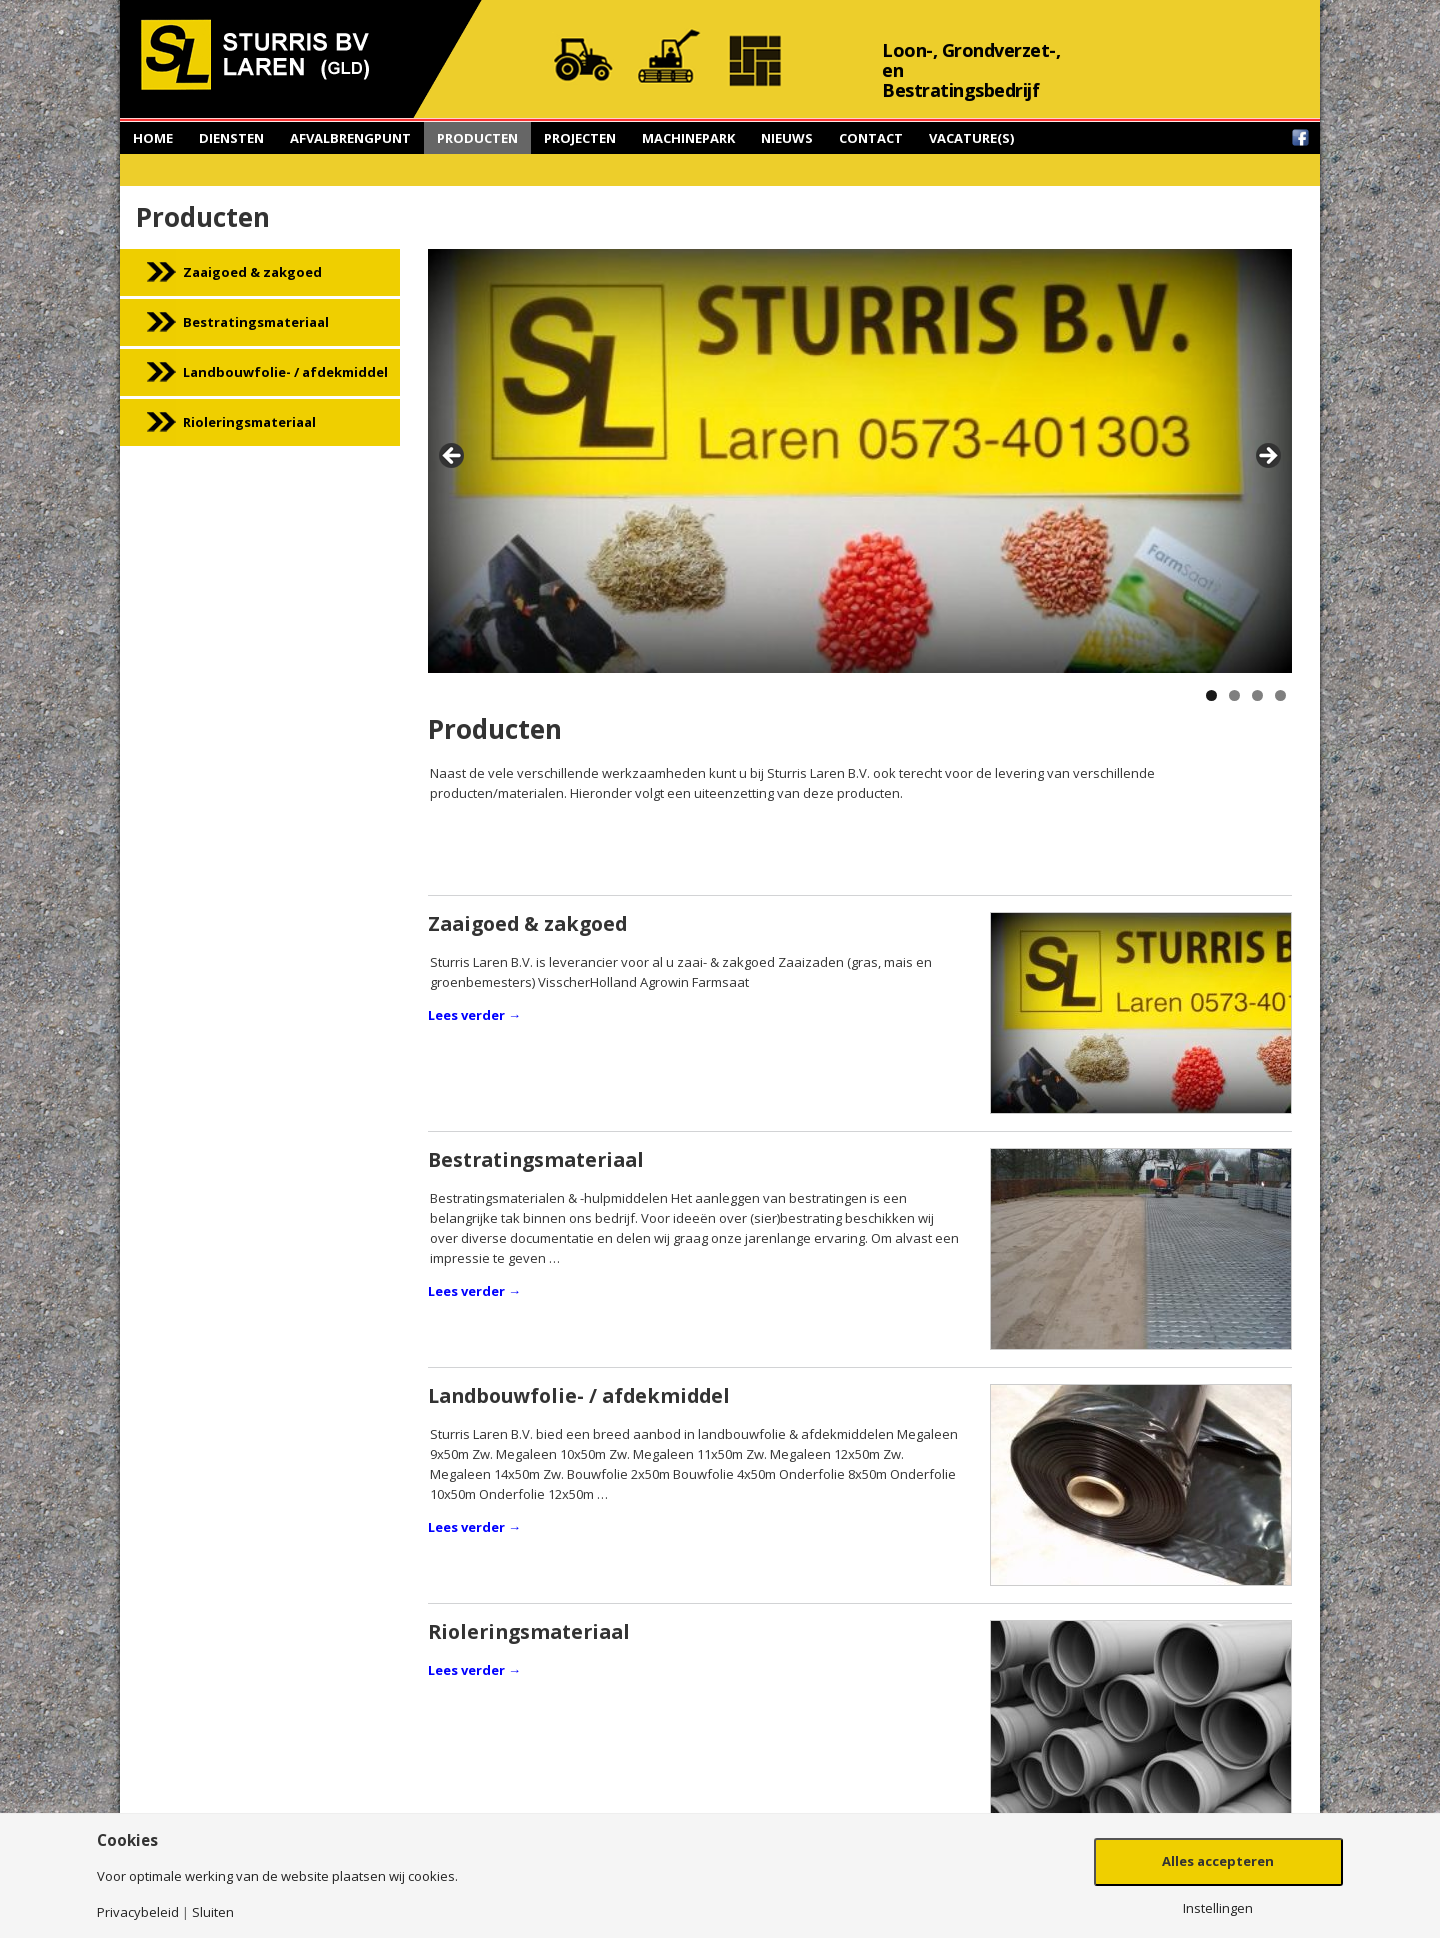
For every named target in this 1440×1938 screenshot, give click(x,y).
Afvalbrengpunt (350, 138)
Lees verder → (474, 1015)
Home (153, 138)
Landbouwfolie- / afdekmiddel (285, 372)
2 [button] (1234, 695)
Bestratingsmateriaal (256, 322)
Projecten (580, 138)
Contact (871, 138)
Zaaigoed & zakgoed (252, 272)
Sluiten (213, 1912)
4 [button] (1280, 695)
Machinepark (688, 138)
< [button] (453, 457)
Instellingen (1218, 1908)
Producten (477, 138)
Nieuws (787, 138)
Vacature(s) (971, 138)
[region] (860, 461)
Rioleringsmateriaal (249, 422)
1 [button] (1211, 695)
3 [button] (1257, 695)
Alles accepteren (1218, 1861)
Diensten (231, 138)
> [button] (1267, 457)
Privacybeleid (138, 1912)
